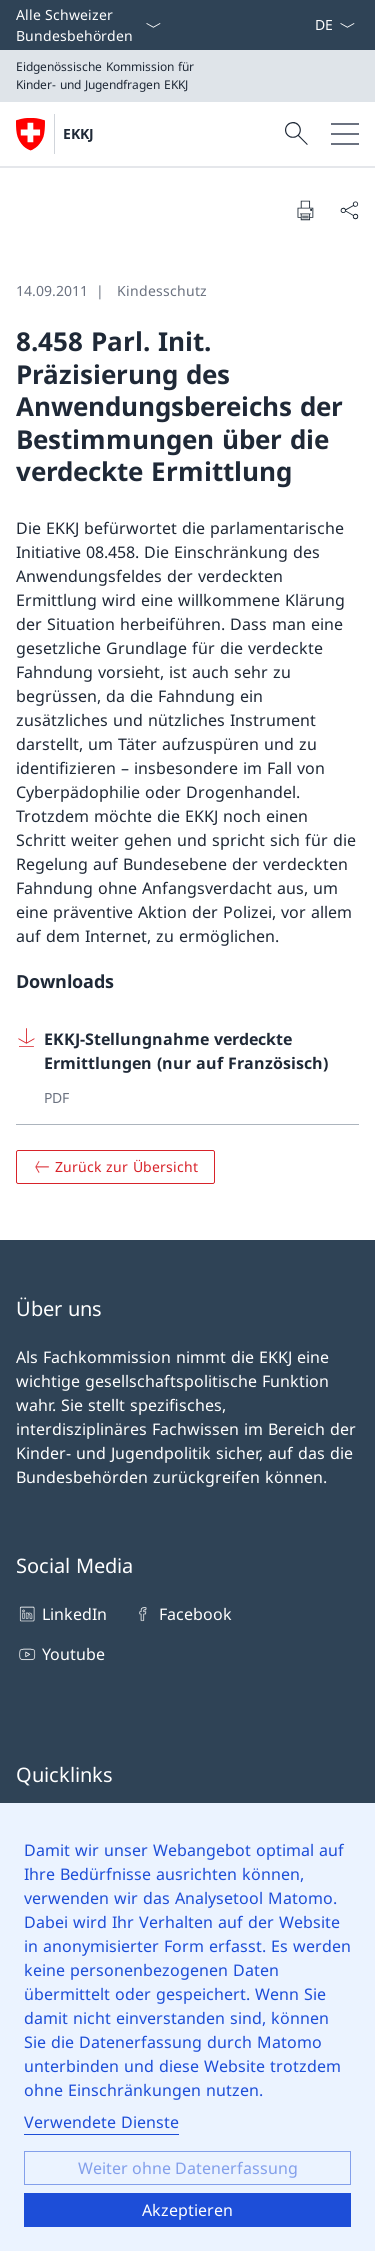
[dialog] (187, 2027)
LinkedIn (61, 1614)
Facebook (181, 1614)
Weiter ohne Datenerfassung (188, 2168)
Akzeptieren (187, 2210)
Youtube (60, 1654)
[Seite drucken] (305, 210)
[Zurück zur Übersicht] (115, 1167)
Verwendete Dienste (101, 2122)
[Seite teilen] (349, 210)
